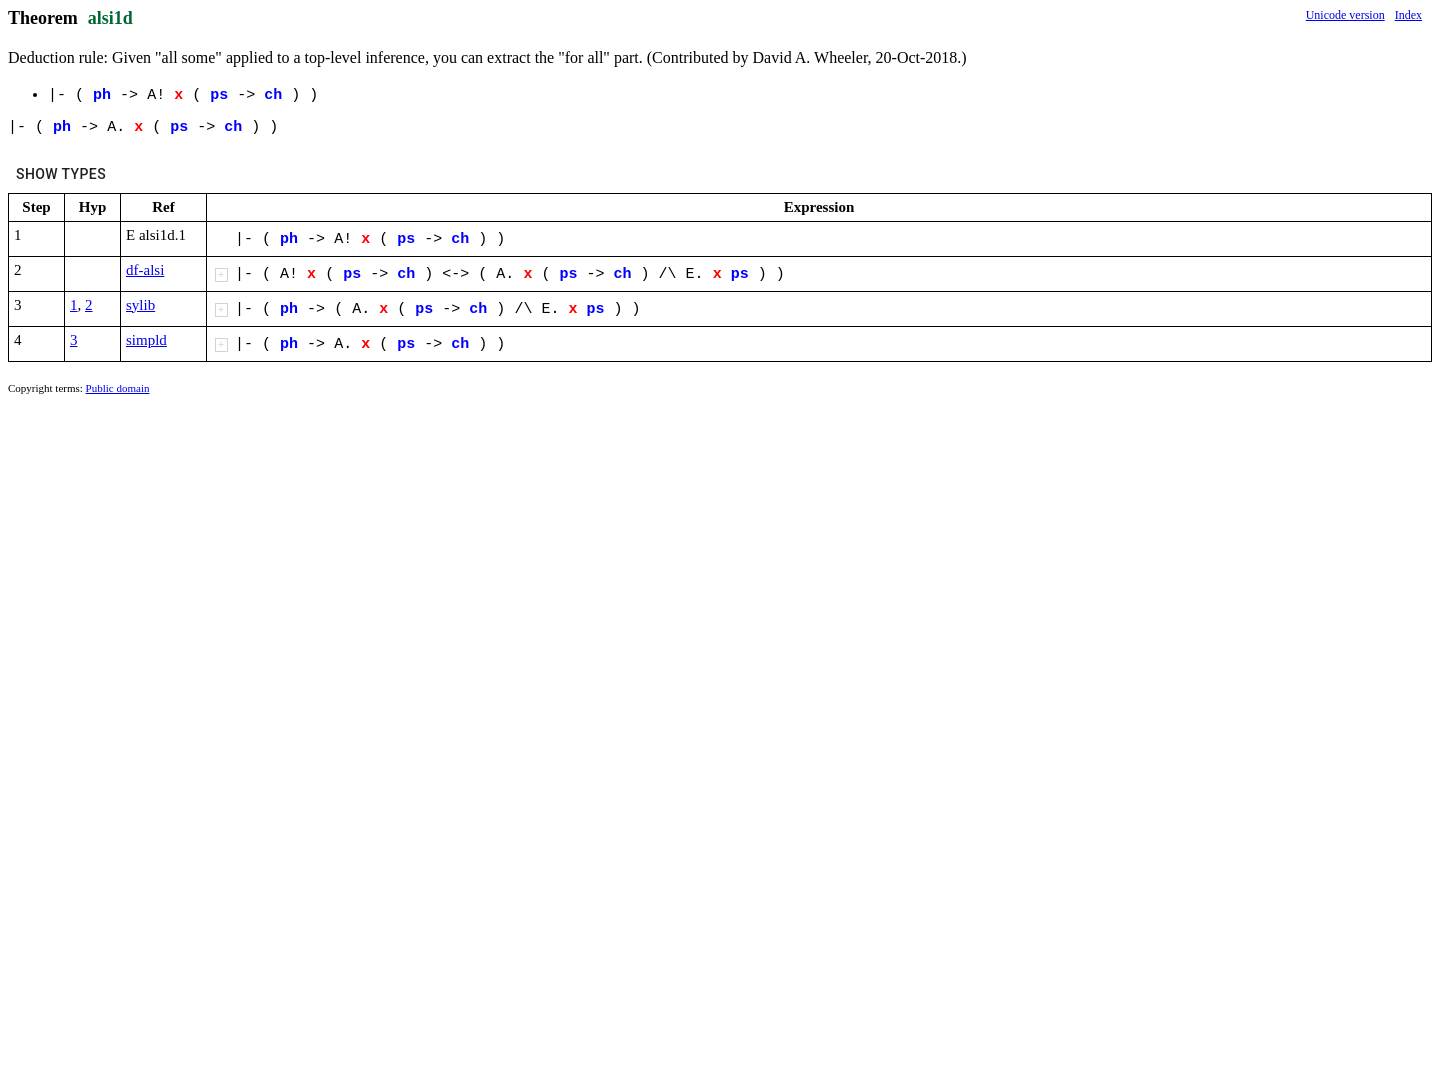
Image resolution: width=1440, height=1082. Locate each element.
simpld (146, 340)
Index (1408, 15)
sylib (140, 305)
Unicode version (1345, 15)
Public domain (118, 388)
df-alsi (145, 270)
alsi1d (110, 18)
